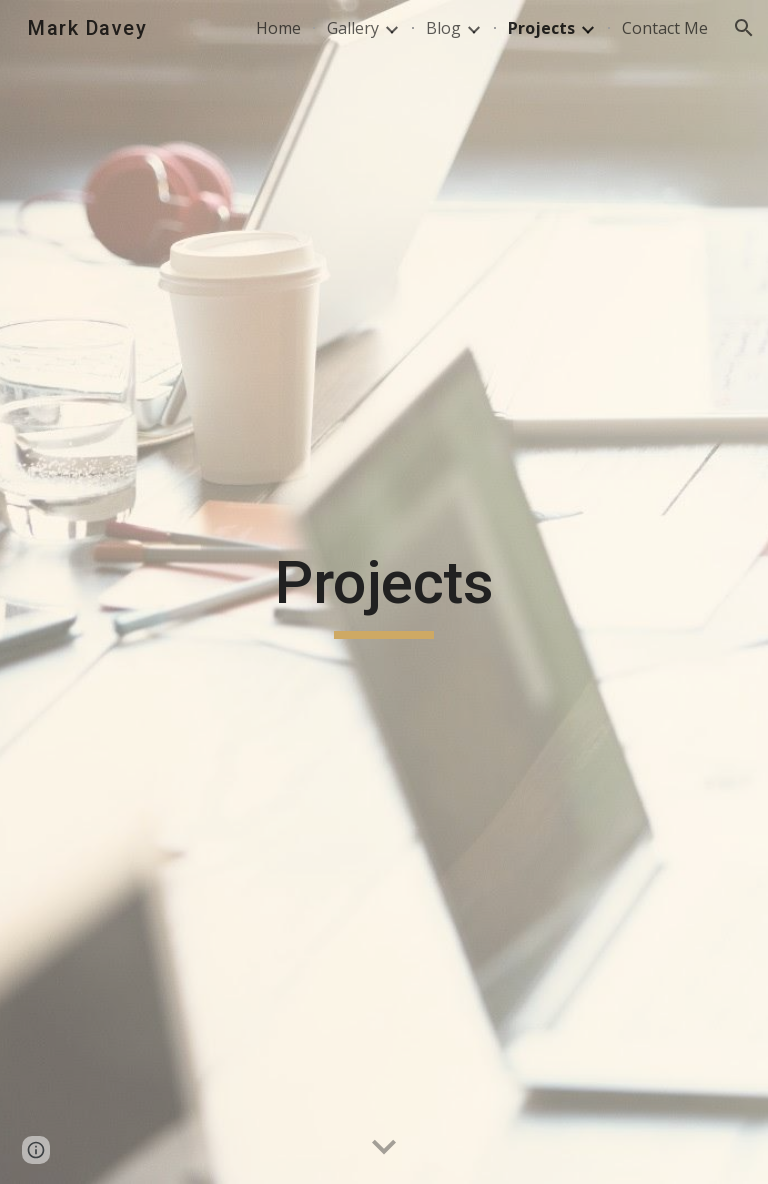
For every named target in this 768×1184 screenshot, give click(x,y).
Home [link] (278, 28)
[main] (383, 592)
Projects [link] (541, 28)
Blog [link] (443, 28)
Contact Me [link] (665, 28)
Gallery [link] (353, 28)
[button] (744, 28)
